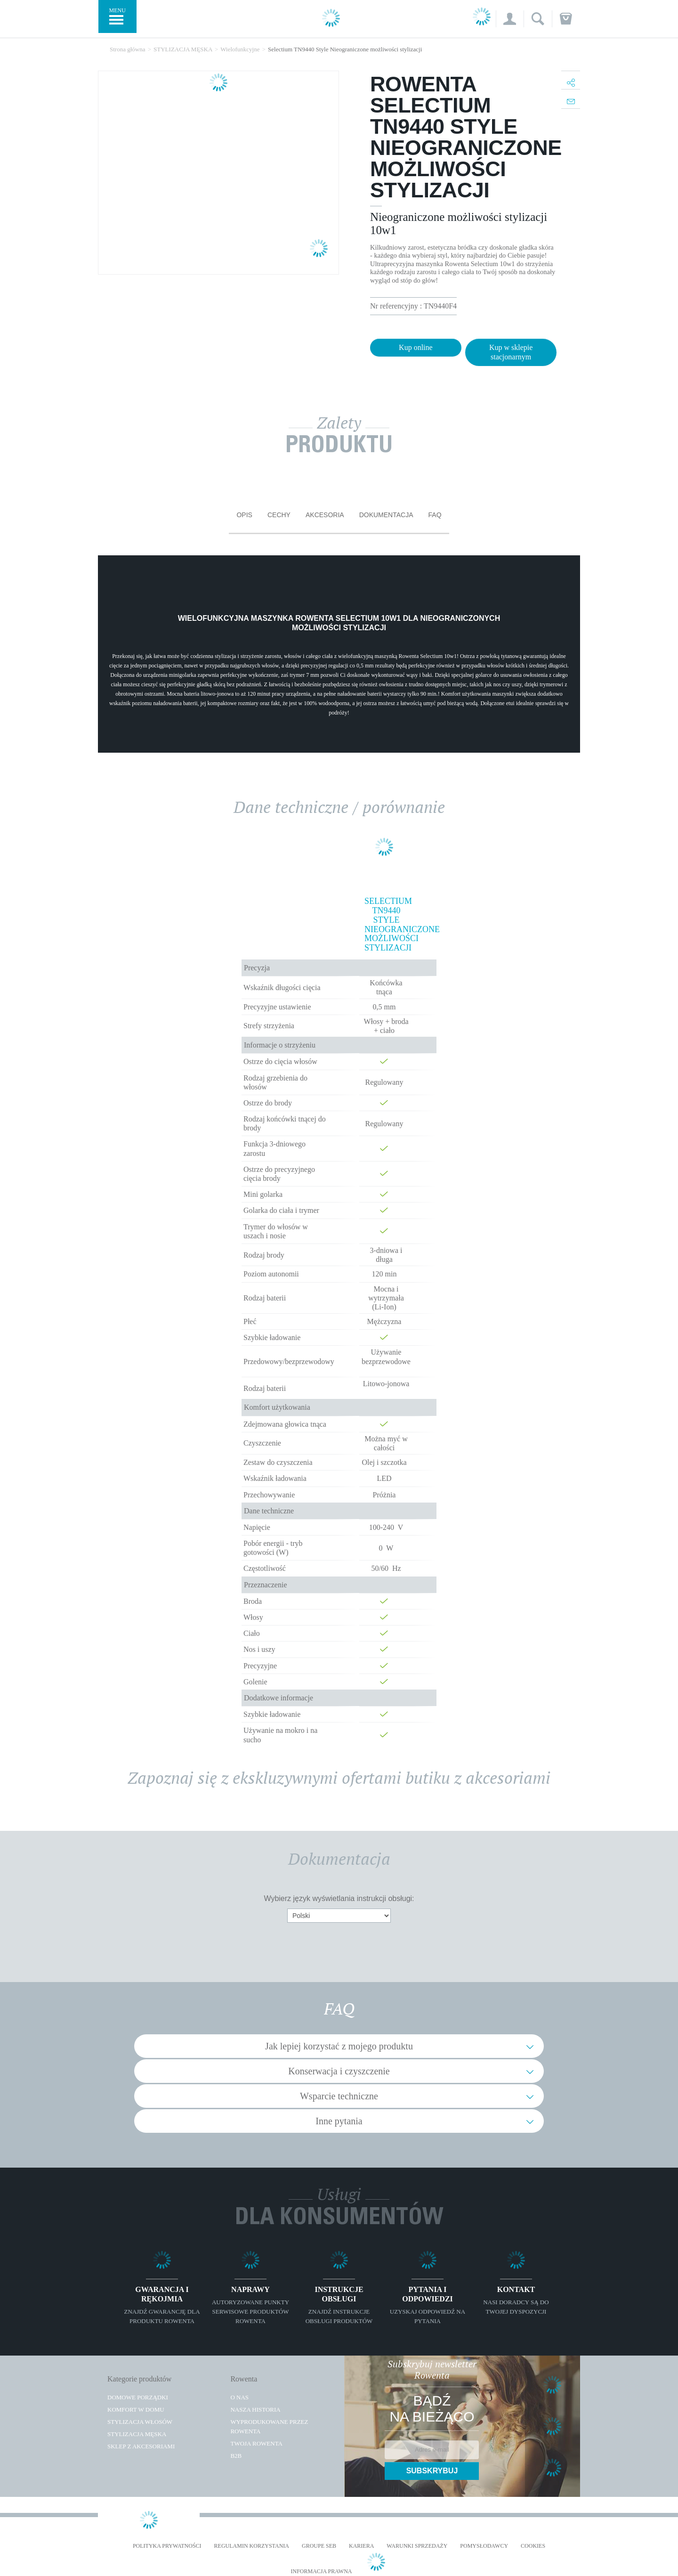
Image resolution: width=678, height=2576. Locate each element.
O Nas (239, 2397)
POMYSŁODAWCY (484, 2546)
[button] (510, 19)
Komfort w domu (135, 2409)
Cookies (533, 2546)
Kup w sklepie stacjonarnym (511, 352)
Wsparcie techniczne (339, 2096)
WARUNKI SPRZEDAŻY (417, 2546)
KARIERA (361, 2546)
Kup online (416, 347)
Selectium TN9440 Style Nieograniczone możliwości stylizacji (386, 924)
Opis (244, 515)
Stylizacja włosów (139, 2421)
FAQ (435, 515)
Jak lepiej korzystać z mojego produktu (339, 2046)
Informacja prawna (321, 2571)
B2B (236, 2455)
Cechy (279, 515)
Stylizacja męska (136, 2434)
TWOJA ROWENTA (256, 2443)
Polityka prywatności (167, 2546)
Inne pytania (338, 2121)
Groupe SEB (319, 2546)
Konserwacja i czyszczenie (338, 2071)
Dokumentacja (386, 515)
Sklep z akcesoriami (141, 2446)
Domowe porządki (137, 2397)
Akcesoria (325, 515)
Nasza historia (255, 2409)
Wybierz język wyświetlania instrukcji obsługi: (339, 1898)
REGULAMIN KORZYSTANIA (251, 2546)
